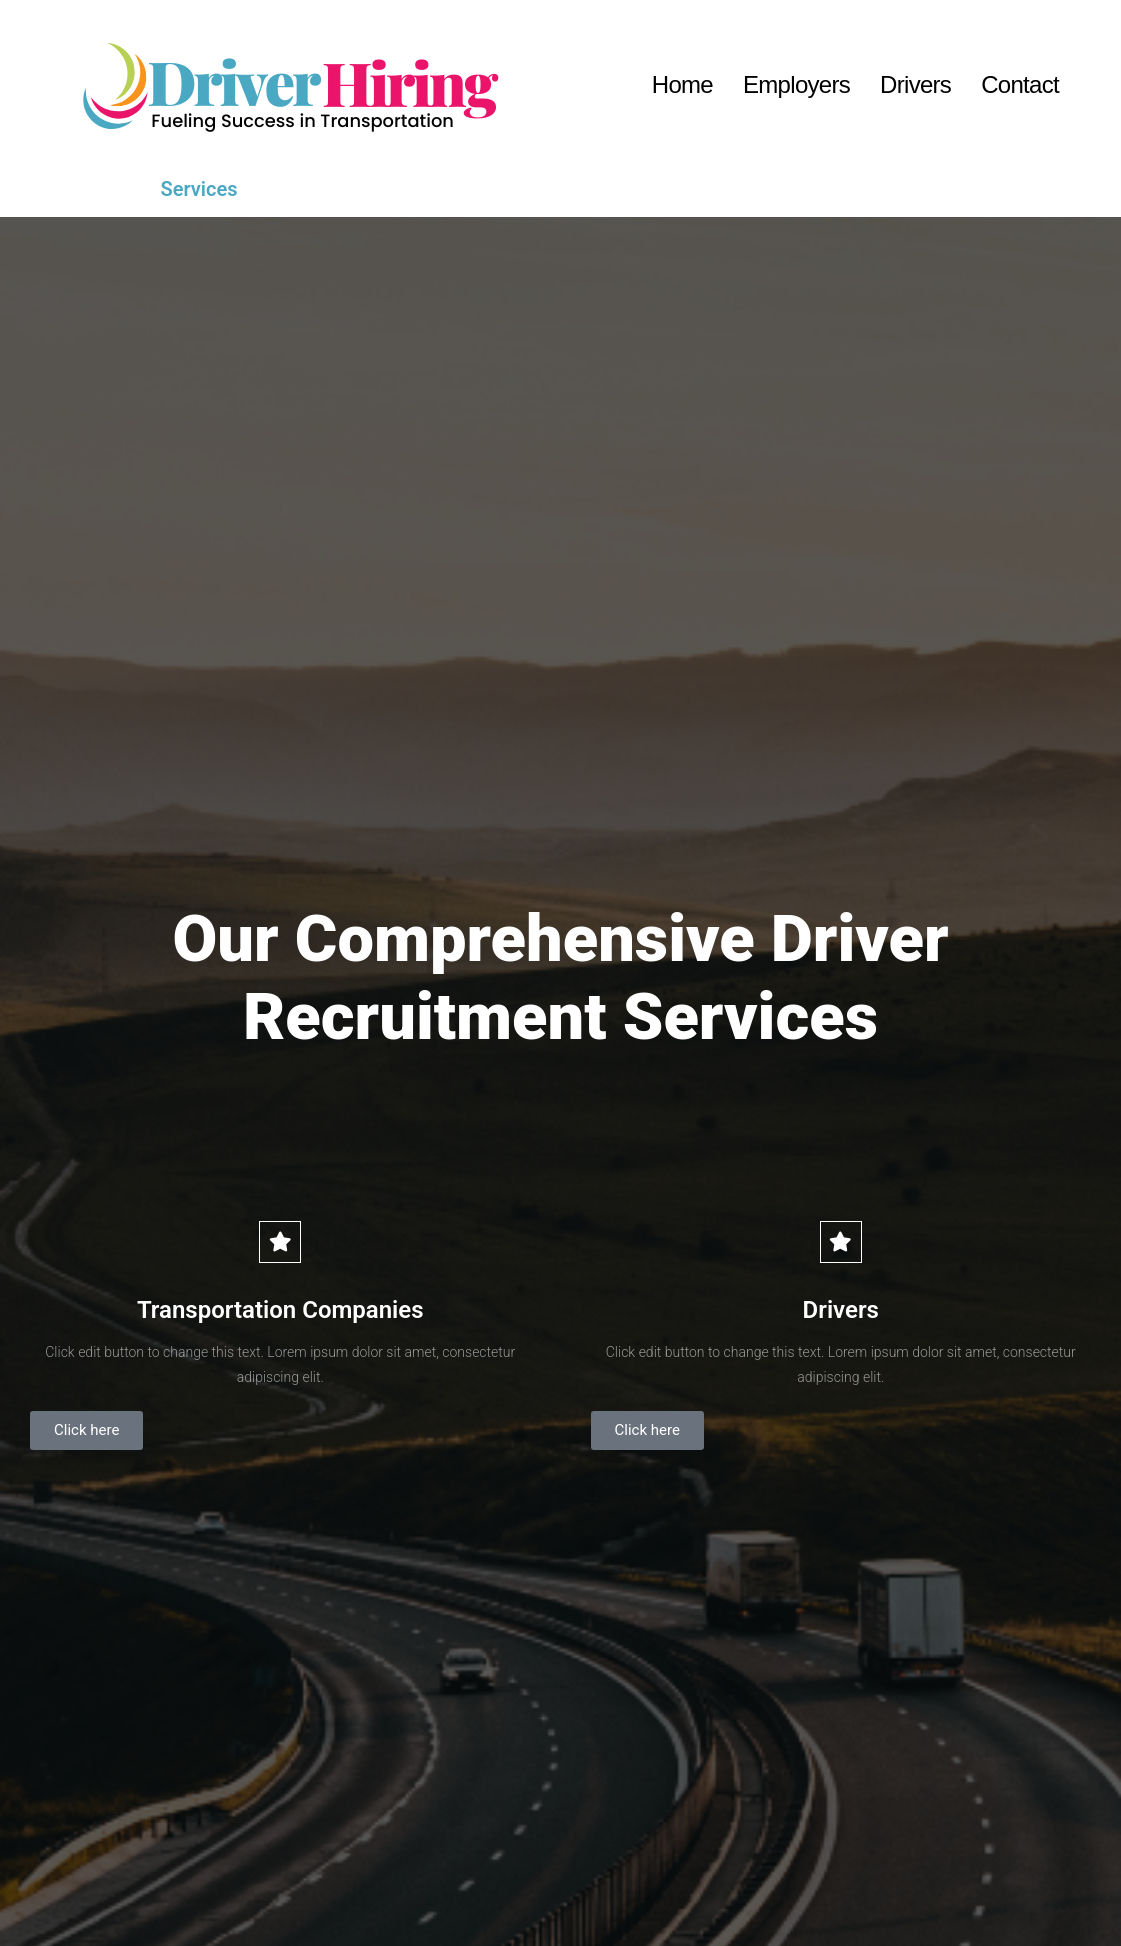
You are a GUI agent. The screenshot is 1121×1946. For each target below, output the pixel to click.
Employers (796, 84)
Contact (1020, 84)
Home (682, 84)
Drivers (915, 84)
